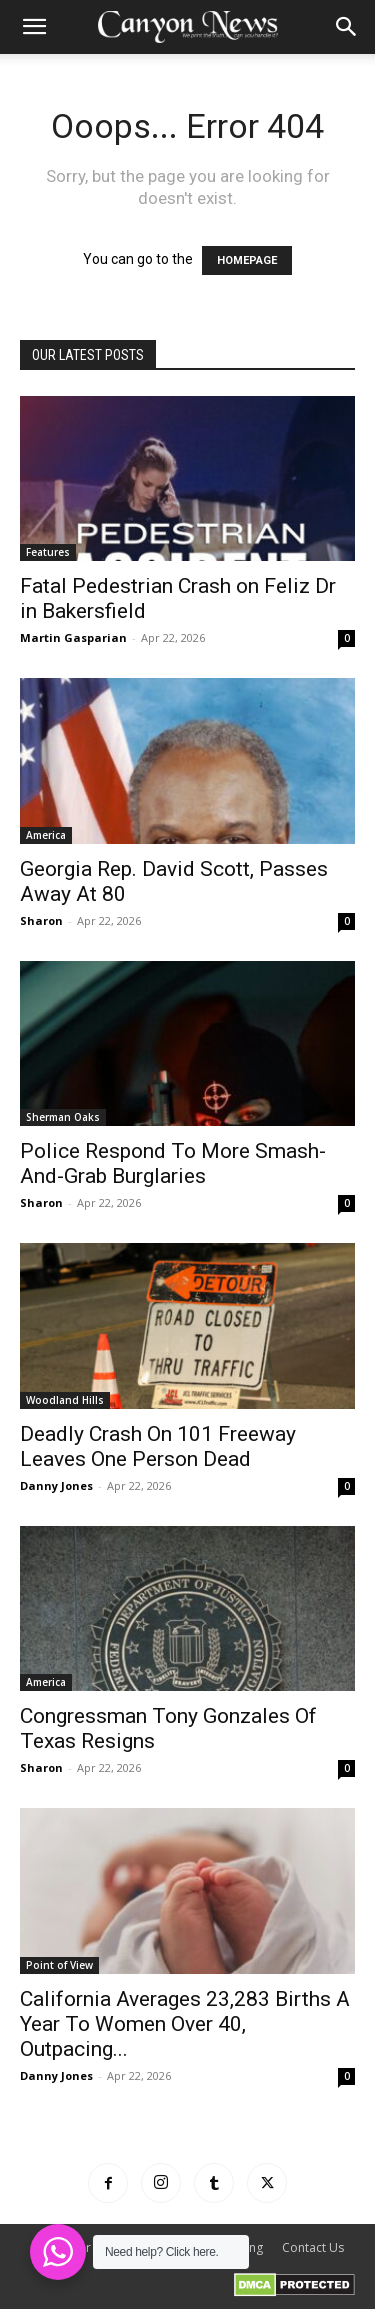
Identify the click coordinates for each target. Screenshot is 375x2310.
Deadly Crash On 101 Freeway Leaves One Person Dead (158, 1446)
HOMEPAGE (247, 260)
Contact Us (313, 2247)
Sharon (41, 920)
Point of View (59, 1965)
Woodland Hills (65, 1400)
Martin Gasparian (73, 637)
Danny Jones (56, 1485)
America (46, 835)
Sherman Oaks (63, 1117)
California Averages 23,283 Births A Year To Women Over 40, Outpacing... (185, 2024)
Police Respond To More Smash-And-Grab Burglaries (173, 1163)
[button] (34, 27)
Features (48, 552)
